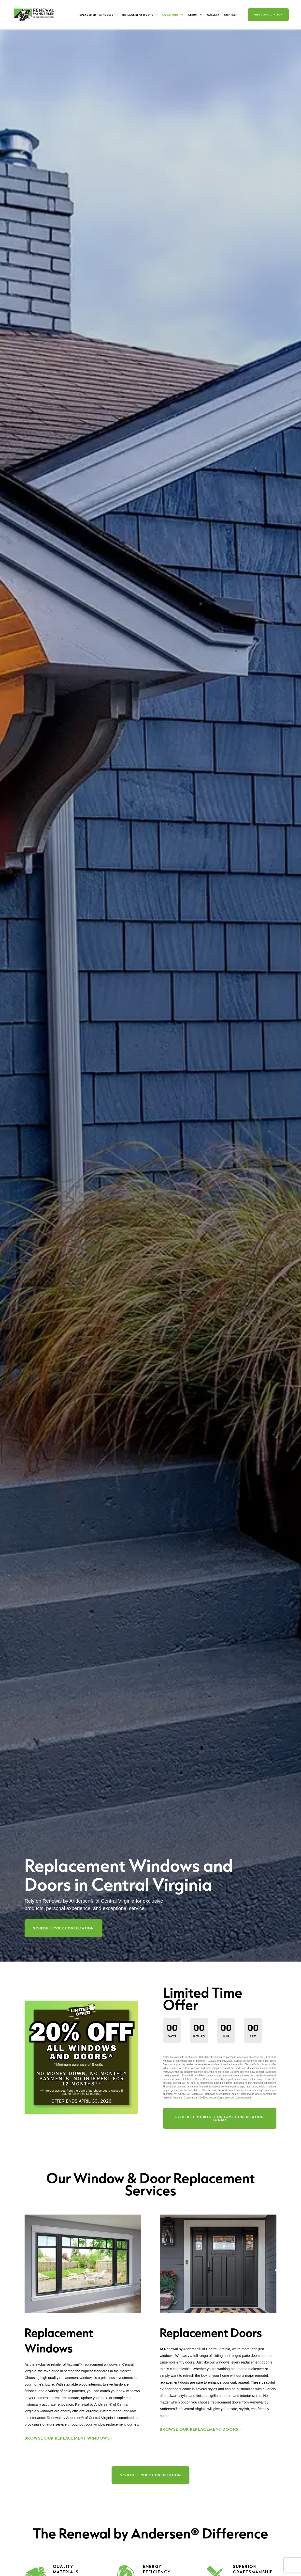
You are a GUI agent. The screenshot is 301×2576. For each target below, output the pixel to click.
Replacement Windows (98, 15)
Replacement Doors (140, 15)
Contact (231, 14)
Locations (173, 15)
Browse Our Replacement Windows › (69, 2438)
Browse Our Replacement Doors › (200, 2429)
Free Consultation (268, 14)
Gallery (213, 14)
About (196, 15)
